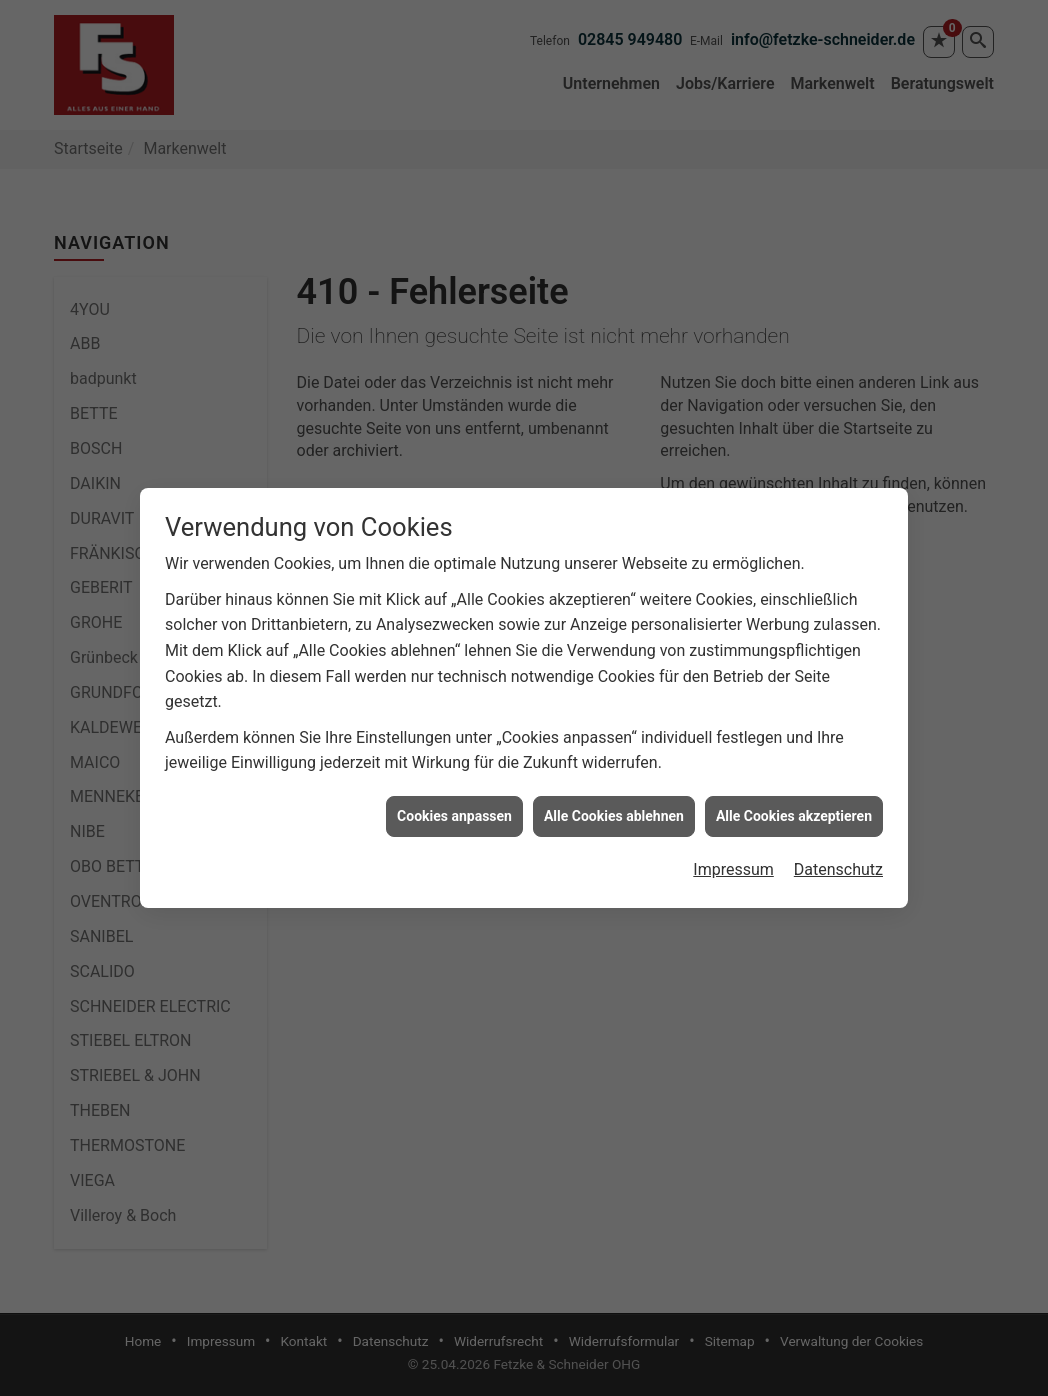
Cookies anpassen (454, 807)
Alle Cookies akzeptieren (794, 807)
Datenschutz (838, 861)
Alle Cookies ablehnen (614, 807)
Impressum (733, 861)
